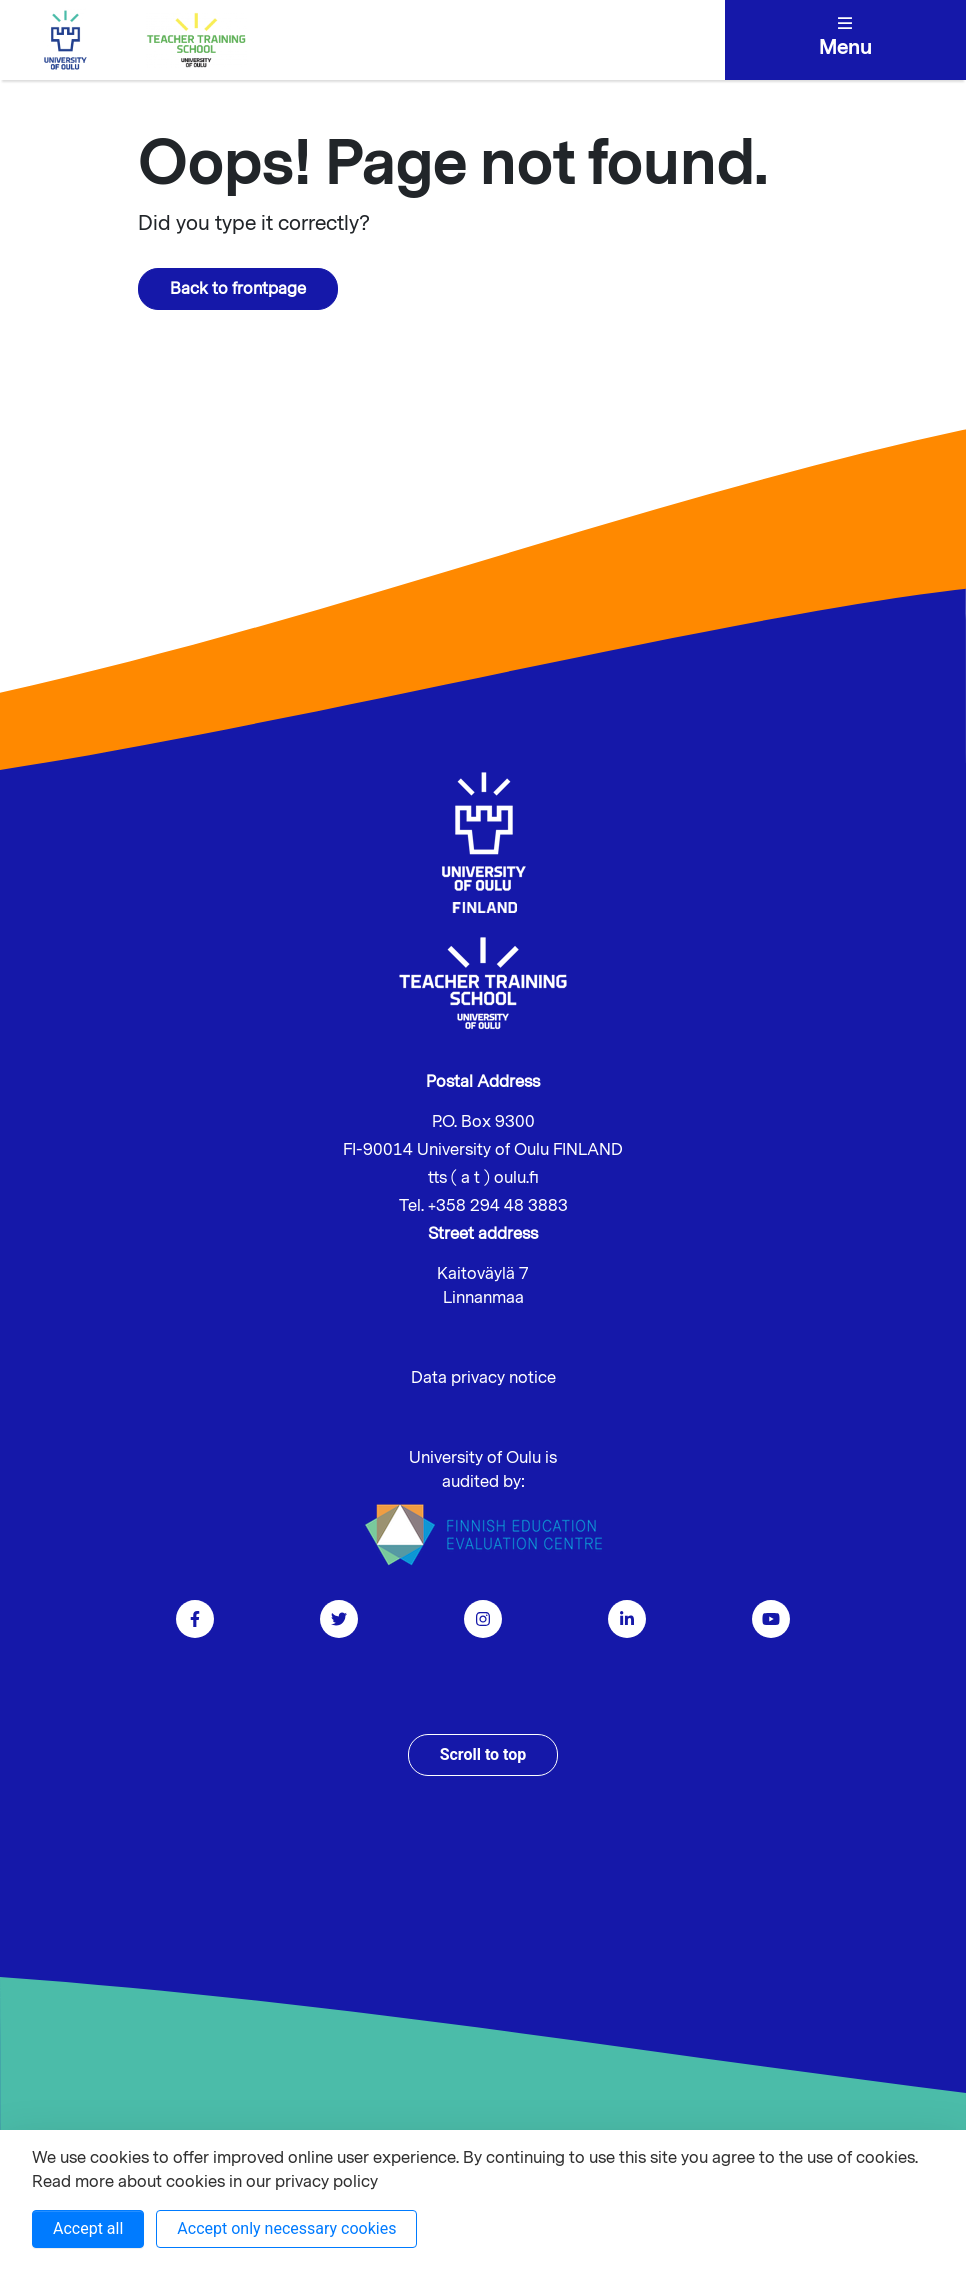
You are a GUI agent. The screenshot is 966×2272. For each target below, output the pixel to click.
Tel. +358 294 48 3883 (483, 1206)
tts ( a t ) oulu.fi (483, 1178)
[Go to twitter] (339, 1619)
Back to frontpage (238, 289)
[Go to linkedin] (627, 1619)
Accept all (88, 2228)
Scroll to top (483, 1754)
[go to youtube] (771, 1619)
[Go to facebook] (195, 1619)
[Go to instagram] (483, 1619)
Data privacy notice (483, 1378)
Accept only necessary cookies (286, 2228)
